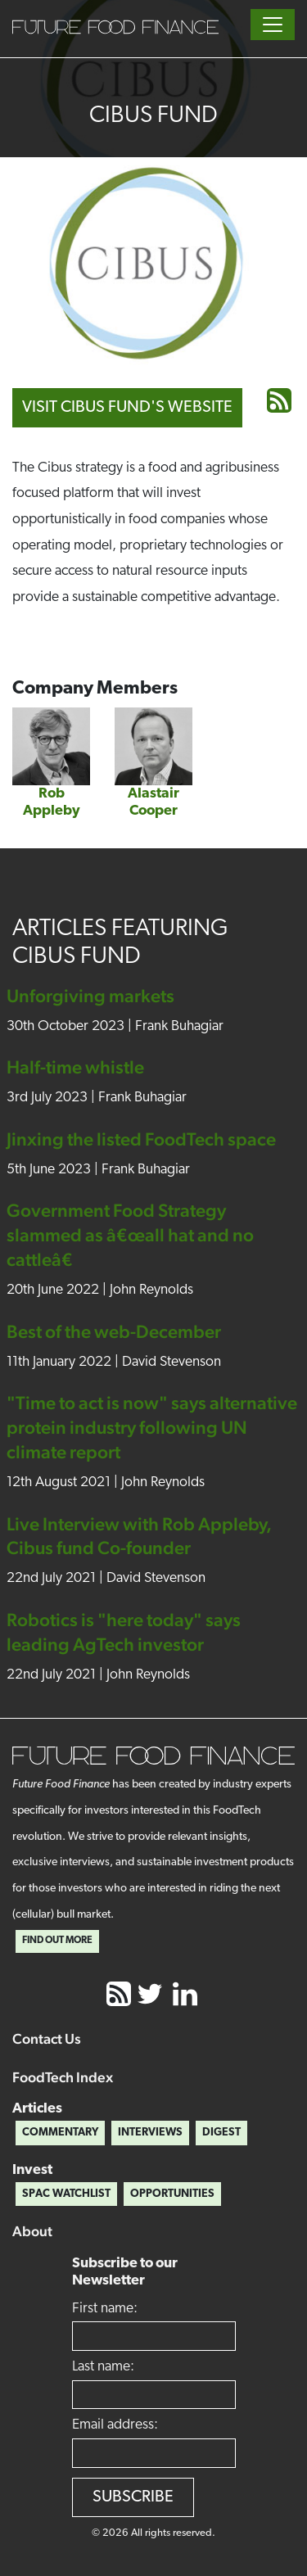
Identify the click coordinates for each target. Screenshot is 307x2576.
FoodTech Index (62, 2077)
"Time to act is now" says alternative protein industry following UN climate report (152, 1427)
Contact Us (46, 2038)
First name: (105, 2309)
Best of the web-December (114, 1331)
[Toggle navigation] (273, 24)
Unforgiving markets (90, 995)
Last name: (103, 2367)
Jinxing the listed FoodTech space (141, 1139)
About (32, 2230)
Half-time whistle (75, 1067)
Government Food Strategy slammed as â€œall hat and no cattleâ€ (130, 1235)
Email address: (115, 2425)
